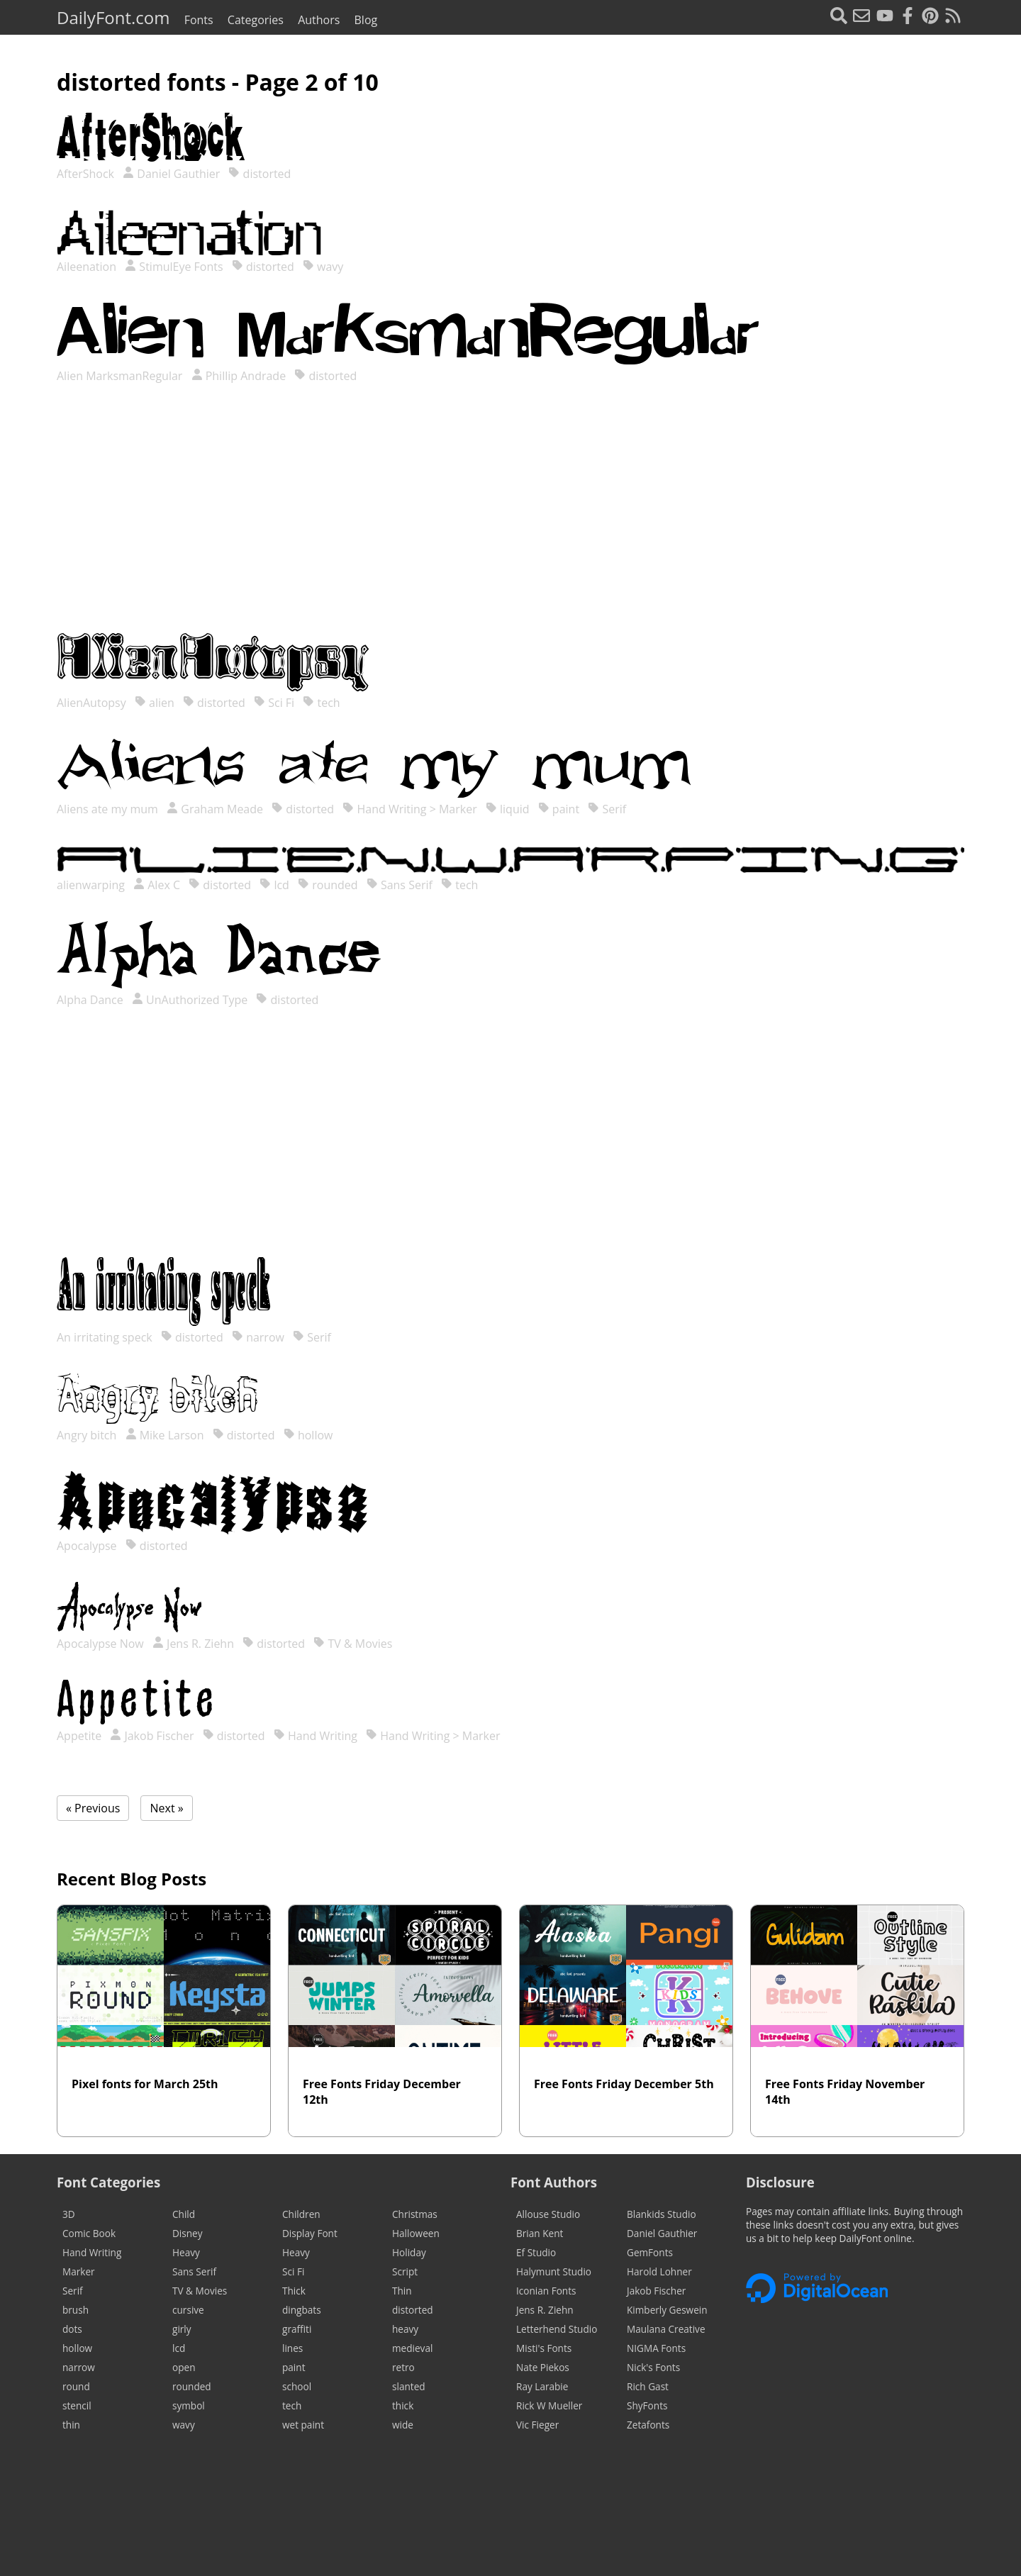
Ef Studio (536, 2252)
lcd (274, 885)
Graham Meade (215, 809)
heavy (405, 2329)
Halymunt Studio (553, 2271)
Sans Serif (400, 885)
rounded (328, 885)
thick (402, 2405)
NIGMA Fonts (656, 2348)
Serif (607, 809)
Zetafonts (648, 2424)
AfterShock (87, 174)
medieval (412, 2348)
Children (301, 2214)
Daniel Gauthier (171, 174)
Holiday (409, 2252)
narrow (258, 1337)
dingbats (301, 2309)
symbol (188, 2405)
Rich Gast (648, 2386)
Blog (366, 20)
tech (321, 702)
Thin (402, 2290)
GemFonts (650, 2252)
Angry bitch (88, 1435)
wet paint (303, 2424)
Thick (294, 2290)
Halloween (416, 2233)
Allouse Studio (548, 2214)
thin (71, 2424)
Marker (78, 2271)
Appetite (80, 1736)
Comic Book (89, 2233)
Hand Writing (315, 1736)
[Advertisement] (510, 522)
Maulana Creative (666, 2329)
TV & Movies (352, 1643)
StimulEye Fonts (174, 266)
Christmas (414, 2214)
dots (72, 2329)
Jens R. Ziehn (193, 1643)
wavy (323, 266)
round (76, 2386)
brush (75, 2309)
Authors (319, 20)
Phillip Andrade (238, 376)
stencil (76, 2405)
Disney (187, 2233)
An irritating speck (106, 1337)
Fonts (198, 20)
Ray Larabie (542, 2386)
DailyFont (113, 17)
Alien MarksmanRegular (121, 376)
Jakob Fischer (152, 1736)
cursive (188, 2309)
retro (403, 2367)
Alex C (156, 885)
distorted (259, 174)
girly (181, 2329)
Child (183, 2214)
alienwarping (92, 885)
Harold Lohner (659, 2271)
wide (402, 2424)
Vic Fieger (537, 2424)
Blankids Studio (661, 2214)
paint (558, 809)
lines (292, 2348)
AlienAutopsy (93, 702)
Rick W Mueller (549, 2405)
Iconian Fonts (546, 2290)
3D (68, 2214)
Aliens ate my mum (109, 809)
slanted (408, 2386)
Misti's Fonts (543, 2348)
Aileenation (88, 266)
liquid (508, 809)
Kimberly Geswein (667, 2309)
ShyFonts (647, 2405)
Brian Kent (539, 2233)
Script (405, 2271)
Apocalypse (88, 1546)
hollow (308, 1435)
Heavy (186, 2252)
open (183, 2367)
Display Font (309, 2233)
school (296, 2386)
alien (154, 702)
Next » (166, 1808)
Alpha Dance (91, 1000)
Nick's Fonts (653, 2367)
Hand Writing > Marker (409, 809)
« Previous (93, 1808)
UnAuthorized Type (189, 1000)
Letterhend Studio (556, 2329)
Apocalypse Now (102, 1643)
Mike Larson (164, 1435)
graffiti (296, 2329)
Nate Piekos (542, 2367)
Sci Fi (274, 702)
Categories (256, 20)
